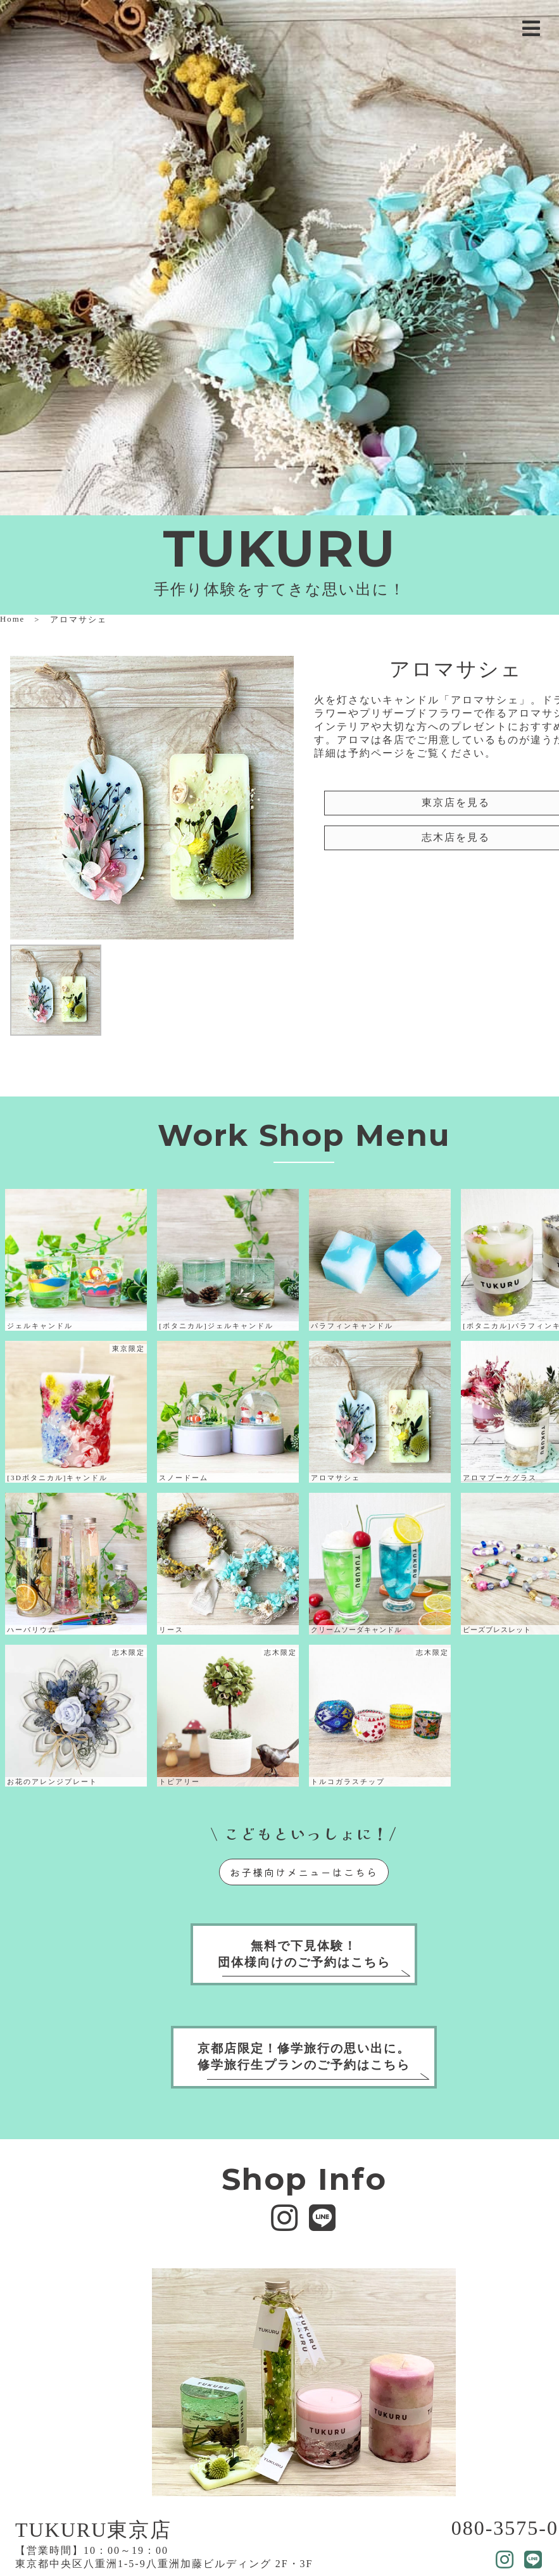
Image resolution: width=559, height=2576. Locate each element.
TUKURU (279, 548)
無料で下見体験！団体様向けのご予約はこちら (304, 1954)
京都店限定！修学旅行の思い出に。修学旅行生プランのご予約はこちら (304, 2056)
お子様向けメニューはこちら (304, 1872)
